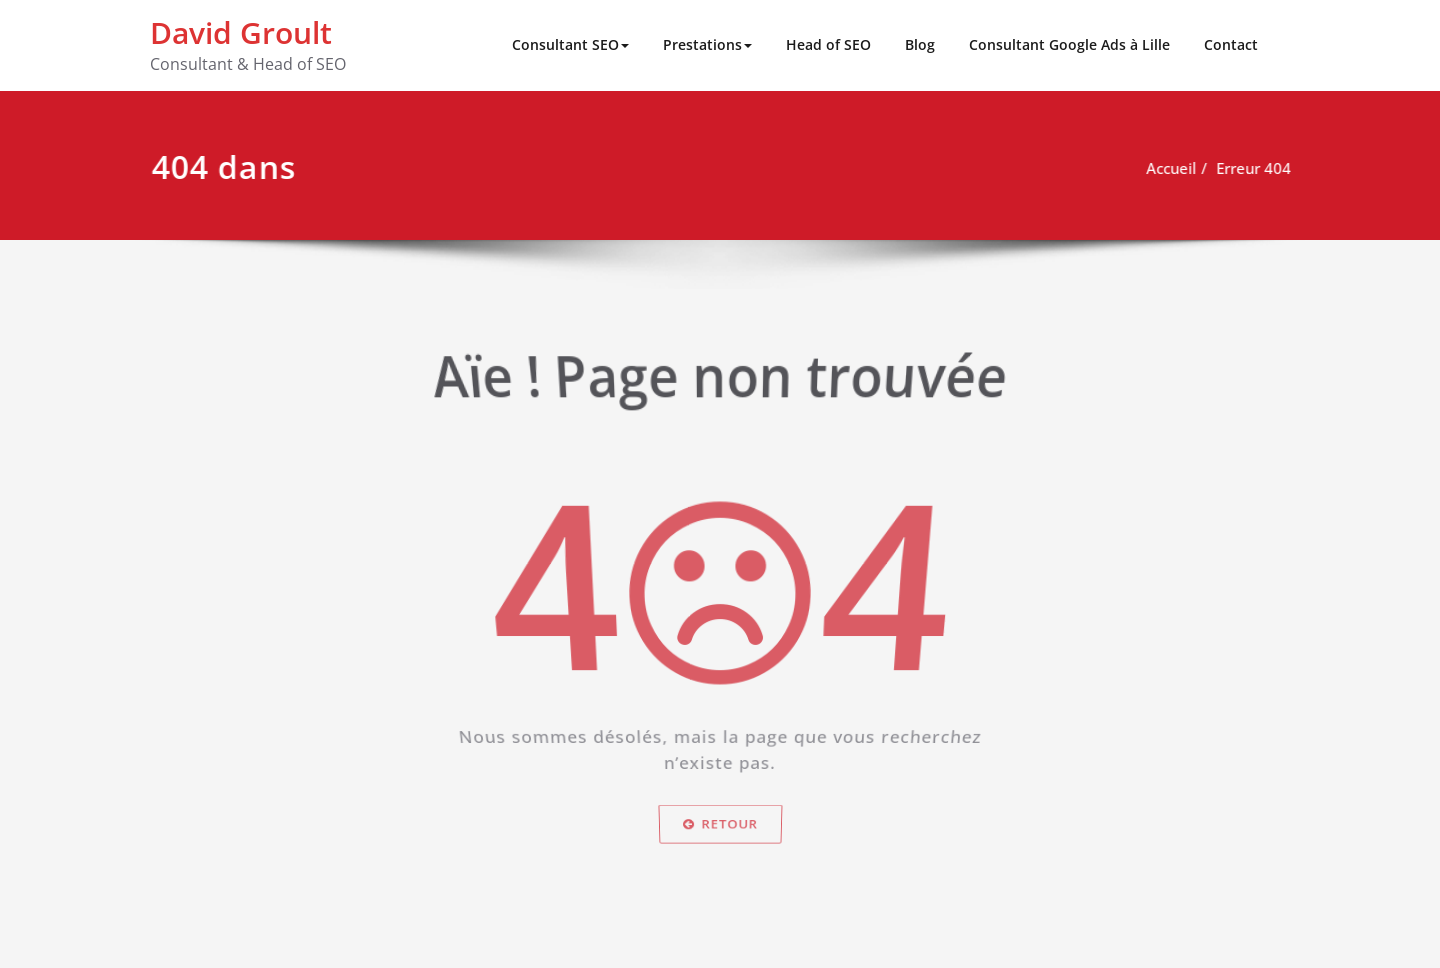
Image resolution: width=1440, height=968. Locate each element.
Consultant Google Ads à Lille (1069, 44)
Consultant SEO (570, 44)
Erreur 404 (1261, 168)
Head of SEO (828, 44)
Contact (1231, 44)
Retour (719, 836)
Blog (920, 44)
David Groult (241, 32)
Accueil (1179, 168)
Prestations (707, 44)
